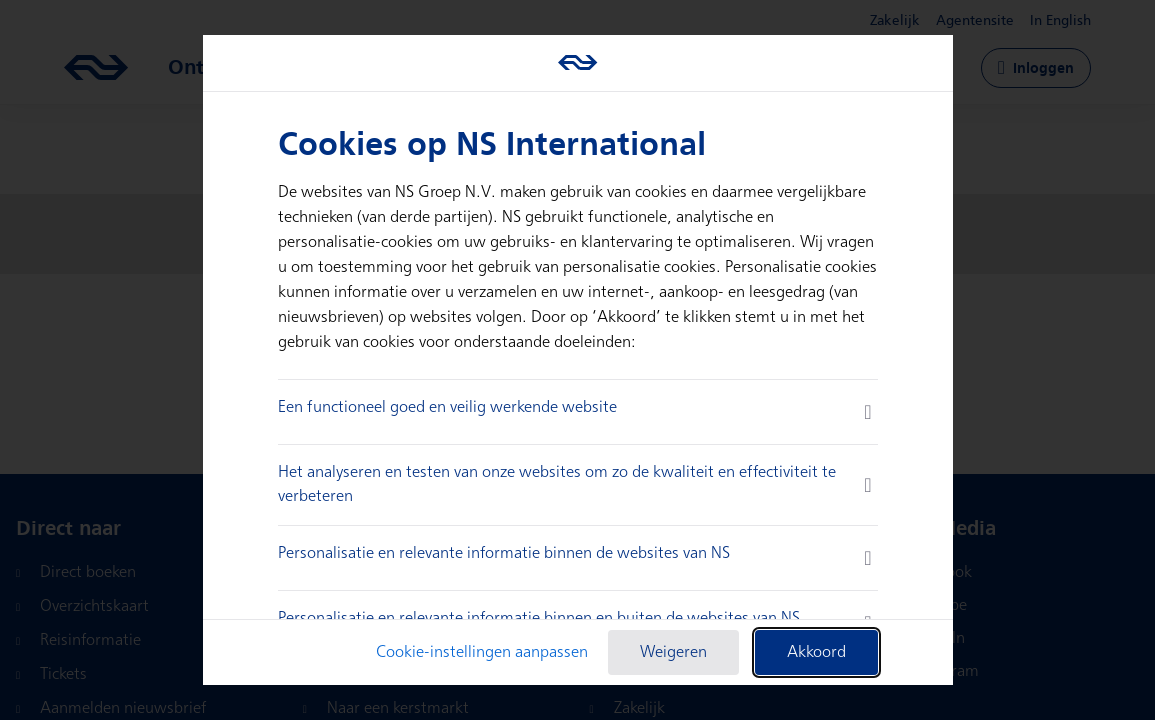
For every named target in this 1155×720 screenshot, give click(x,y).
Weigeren (673, 652)
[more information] (867, 412)
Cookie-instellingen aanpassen (482, 652)
